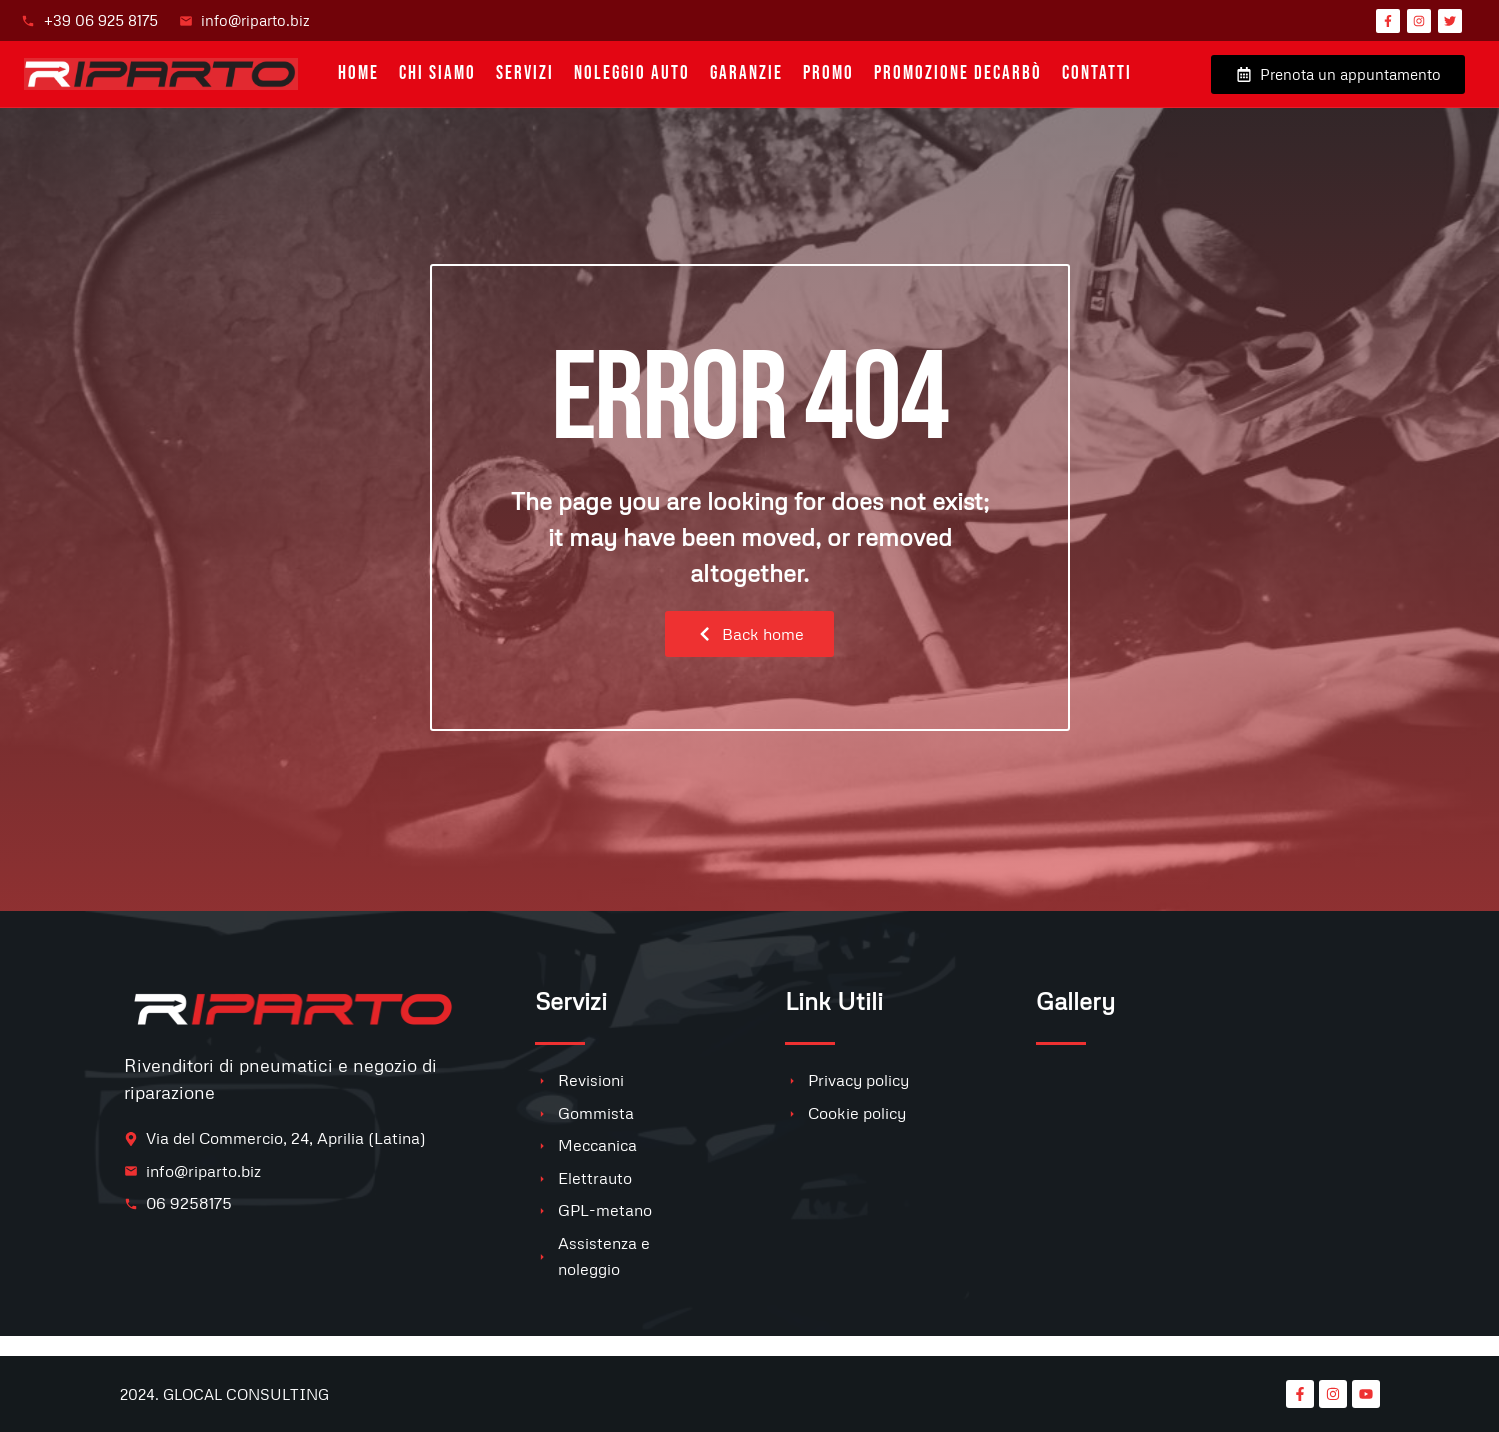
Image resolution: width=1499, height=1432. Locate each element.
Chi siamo (437, 73)
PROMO (828, 73)
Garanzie (746, 73)
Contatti (1097, 73)
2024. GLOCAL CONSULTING (224, 1394)
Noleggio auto (632, 73)
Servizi (525, 73)
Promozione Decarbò (958, 73)
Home (358, 73)
